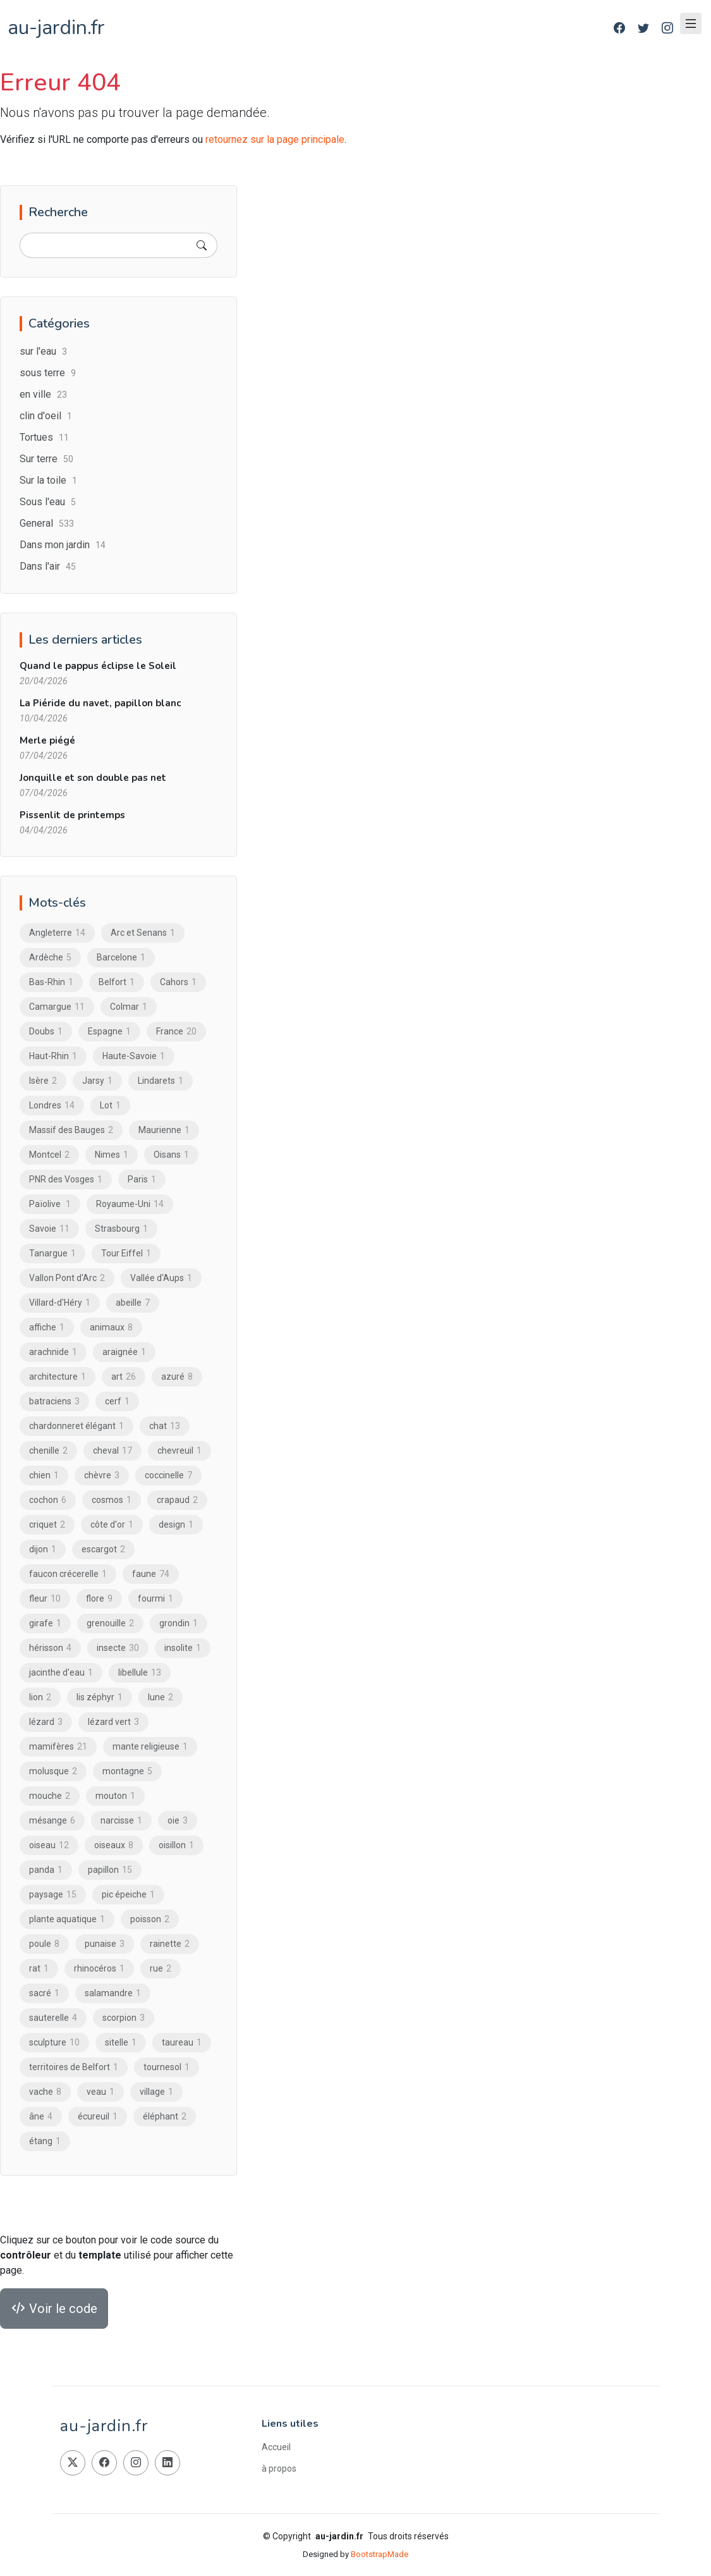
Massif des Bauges (71, 1130)
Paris (142, 1180)
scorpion (123, 2018)
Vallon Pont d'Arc (67, 1278)
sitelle (121, 2043)
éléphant (164, 2117)
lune (160, 1698)
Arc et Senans (143, 933)
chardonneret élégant (76, 1426)
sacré (44, 1994)
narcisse (121, 1821)
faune (150, 1574)
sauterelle (53, 2018)
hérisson (50, 1648)
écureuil (98, 2117)
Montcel (49, 1155)
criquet (47, 1525)
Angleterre (57, 933)
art (123, 1377)
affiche (46, 1328)
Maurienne (164, 1130)
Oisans (171, 1155)
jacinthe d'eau (61, 1673)
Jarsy (97, 1081)
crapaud (177, 1500)
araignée (124, 1352)
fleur (45, 1599)
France (176, 1032)
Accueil (276, 2447)
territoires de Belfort (73, 2068)
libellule (139, 1673)
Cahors (178, 983)
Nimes (111, 1155)
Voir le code (54, 2309)
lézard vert (113, 1722)
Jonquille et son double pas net (93, 778)
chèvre (101, 1476)
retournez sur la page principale (274, 139)
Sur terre (46, 459)
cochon (47, 1500)
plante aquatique (67, 1920)
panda (46, 1870)
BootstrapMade (379, 2554)
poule (44, 1944)
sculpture (54, 2043)
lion (40, 1698)
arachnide (53, 1352)
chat (164, 1426)
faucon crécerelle (68, 1574)
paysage (52, 1895)
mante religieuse (150, 1747)
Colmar (128, 1007)
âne (40, 2117)
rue (160, 1969)
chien (44, 1476)
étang (45, 2142)
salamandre (113, 1994)
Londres (52, 1106)
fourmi (155, 1599)
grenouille (110, 1624)
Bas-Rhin (51, 983)
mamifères (58, 1747)
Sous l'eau (48, 502)
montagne (127, 1772)
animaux (111, 1328)
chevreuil (179, 1451)
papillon (110, 1870)
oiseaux (113, 1846)
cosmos (111, 1500)
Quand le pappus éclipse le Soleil (98, 666)
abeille (133, 1303)
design (176, 1525)
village (156, 2092)
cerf (117, 1402)
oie (177, 1821)
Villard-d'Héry (59, 1303)
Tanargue (52, 1254)
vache (45, 2092)
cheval (112, 1451)
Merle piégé (47, 741)
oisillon (176, 1846)
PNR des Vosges (65, 1180)
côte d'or (111, 1525)
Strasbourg (121, 1229)
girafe (45, 1624)
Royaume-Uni (130, 1204)
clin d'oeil (46, 416)
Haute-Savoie (133, 1057)
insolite (182, 1648)
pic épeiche (128, 1895)
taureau (182, 2043)
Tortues (44, 438)
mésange (52, 1821)
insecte (118, 1648)
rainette (170, 1944)
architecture (57, 1377)
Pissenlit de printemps (72, 815)
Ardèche (50, 958)
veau (100, 2092)
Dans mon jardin (63, 545)
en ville (43, 395)
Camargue (57, 1007)
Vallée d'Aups (161, 1278)
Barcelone (121, 958)
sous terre (48, 373)
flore (99, 1599)
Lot (110, 1106)
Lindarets (160, 1081)
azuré (177, 1377)
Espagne (109, 1032)
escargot (103, 1550)
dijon (42, 1550)
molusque (53, 1772)
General (47, 524)
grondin (178, 1624)
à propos (279, 2468)
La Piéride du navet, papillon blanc (100, 703)
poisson (149, 1920)
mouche (49, 1796)
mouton (115, 1796)
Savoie (49, 1229)
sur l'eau (43, 352)
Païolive (50, 1204)
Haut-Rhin (53, 1057)
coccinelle (168, 1476)
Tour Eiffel (126, 1254)
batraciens (54, 1402)
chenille (48, 1451)
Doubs (46, 1032)
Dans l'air (48, 567)
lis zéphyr (99, 1698)
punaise (105, 1944)
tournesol (166, 2068)
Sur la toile (48, 481)
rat (39, 1969)
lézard (46, 1722)
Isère (43, 1081)
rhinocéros (99, 1969)
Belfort (117, 983)
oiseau (49, 1846)
